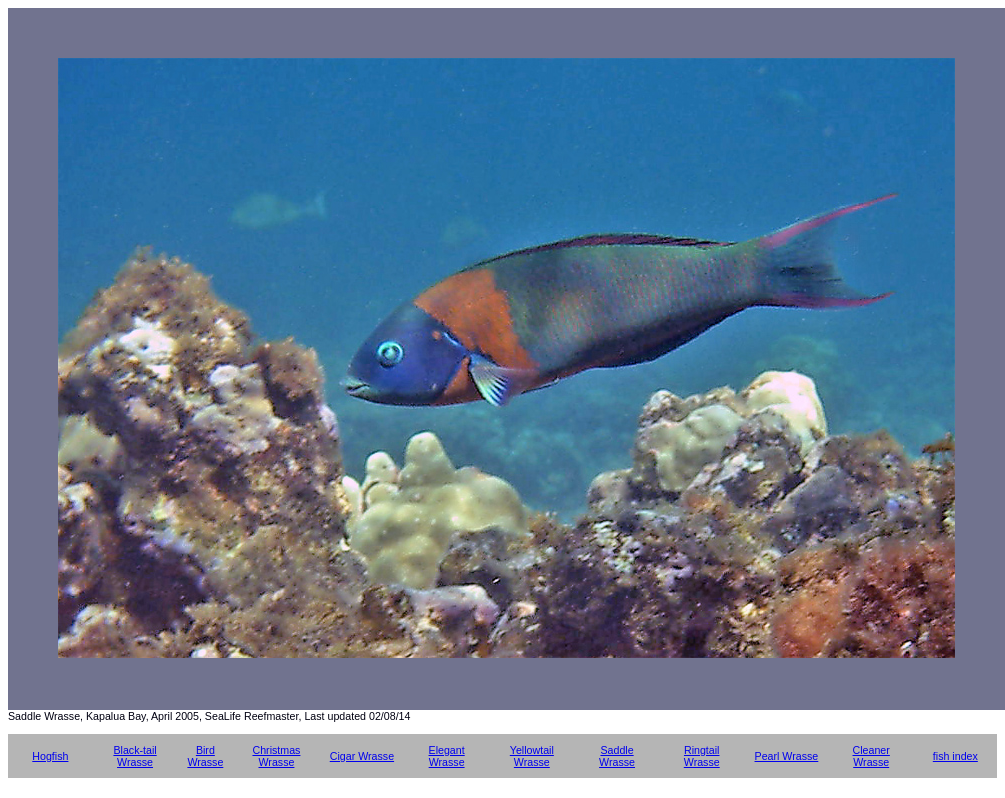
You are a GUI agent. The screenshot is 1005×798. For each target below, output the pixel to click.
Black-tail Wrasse (134, 756)
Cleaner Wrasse (871, 756)
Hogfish (50, 756)
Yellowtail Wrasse (532, 756)
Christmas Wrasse (276, 756)
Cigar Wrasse (362, 756)
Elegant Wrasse (447, 756)
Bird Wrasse (205, 756)
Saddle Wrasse (617, 756)
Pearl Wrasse (787, 756)
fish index (955, 756)
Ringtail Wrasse (702, 756)
